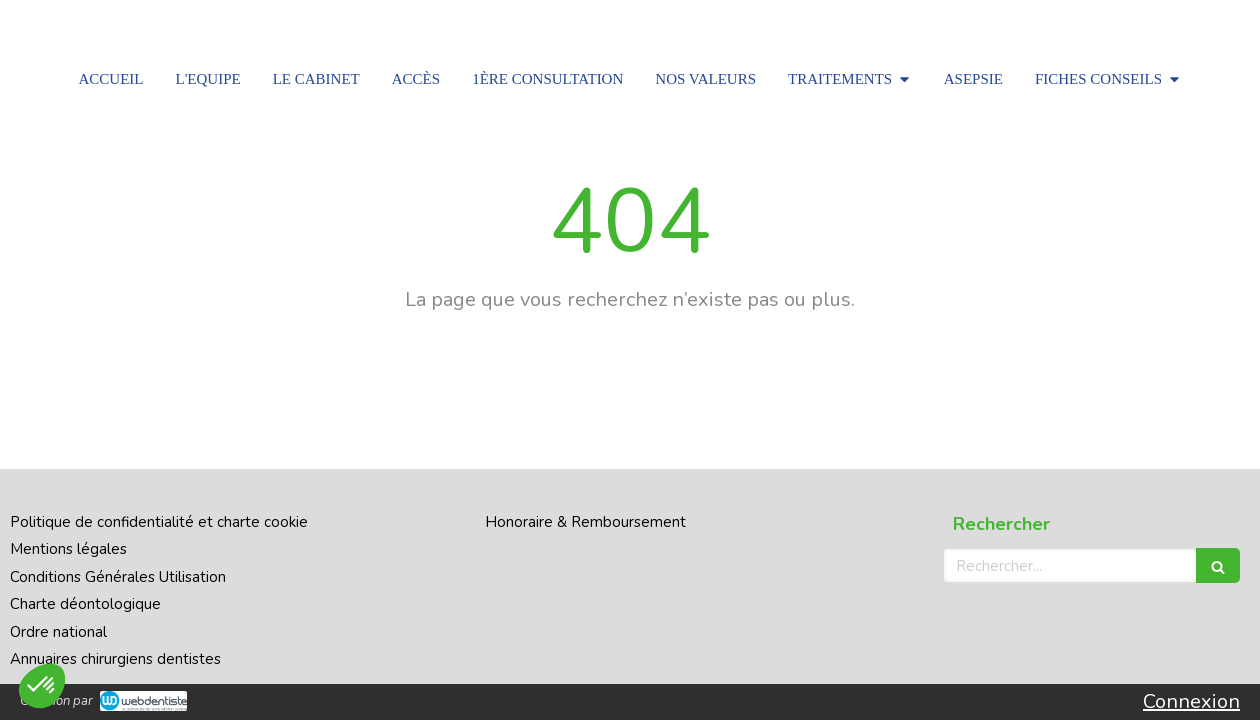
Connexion (1191, 701)
